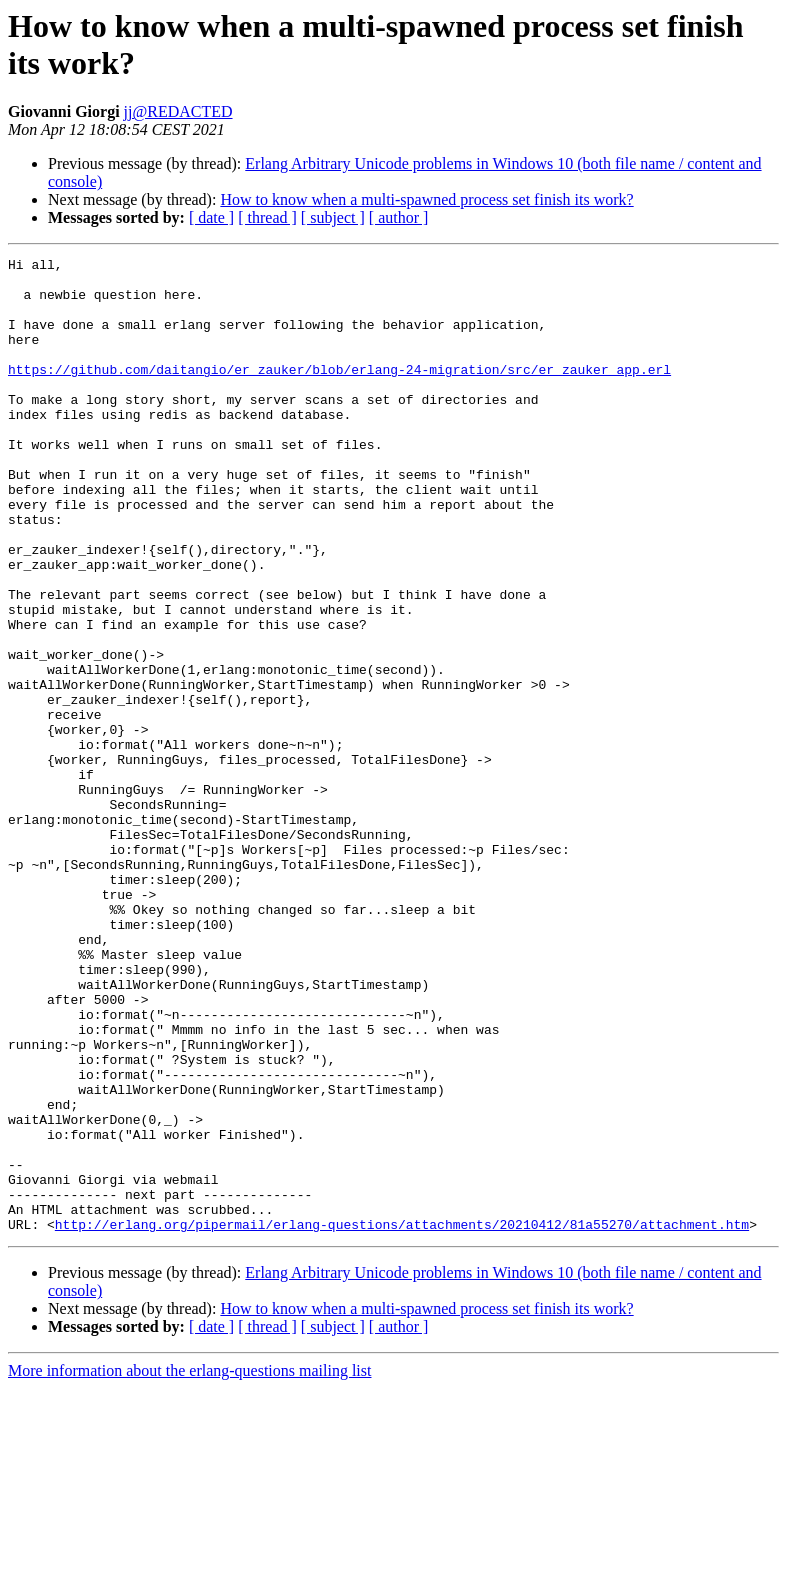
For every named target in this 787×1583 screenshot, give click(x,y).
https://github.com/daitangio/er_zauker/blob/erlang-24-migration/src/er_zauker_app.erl (339, 393)
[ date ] (211, 217)
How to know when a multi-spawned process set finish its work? (426, 199)
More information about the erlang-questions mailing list (189, 1565)
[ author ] (399, 217)
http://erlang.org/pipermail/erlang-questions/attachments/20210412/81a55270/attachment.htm (402, 1419)
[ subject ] (333, 217)
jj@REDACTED (178, 111)
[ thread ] (267, 217)
